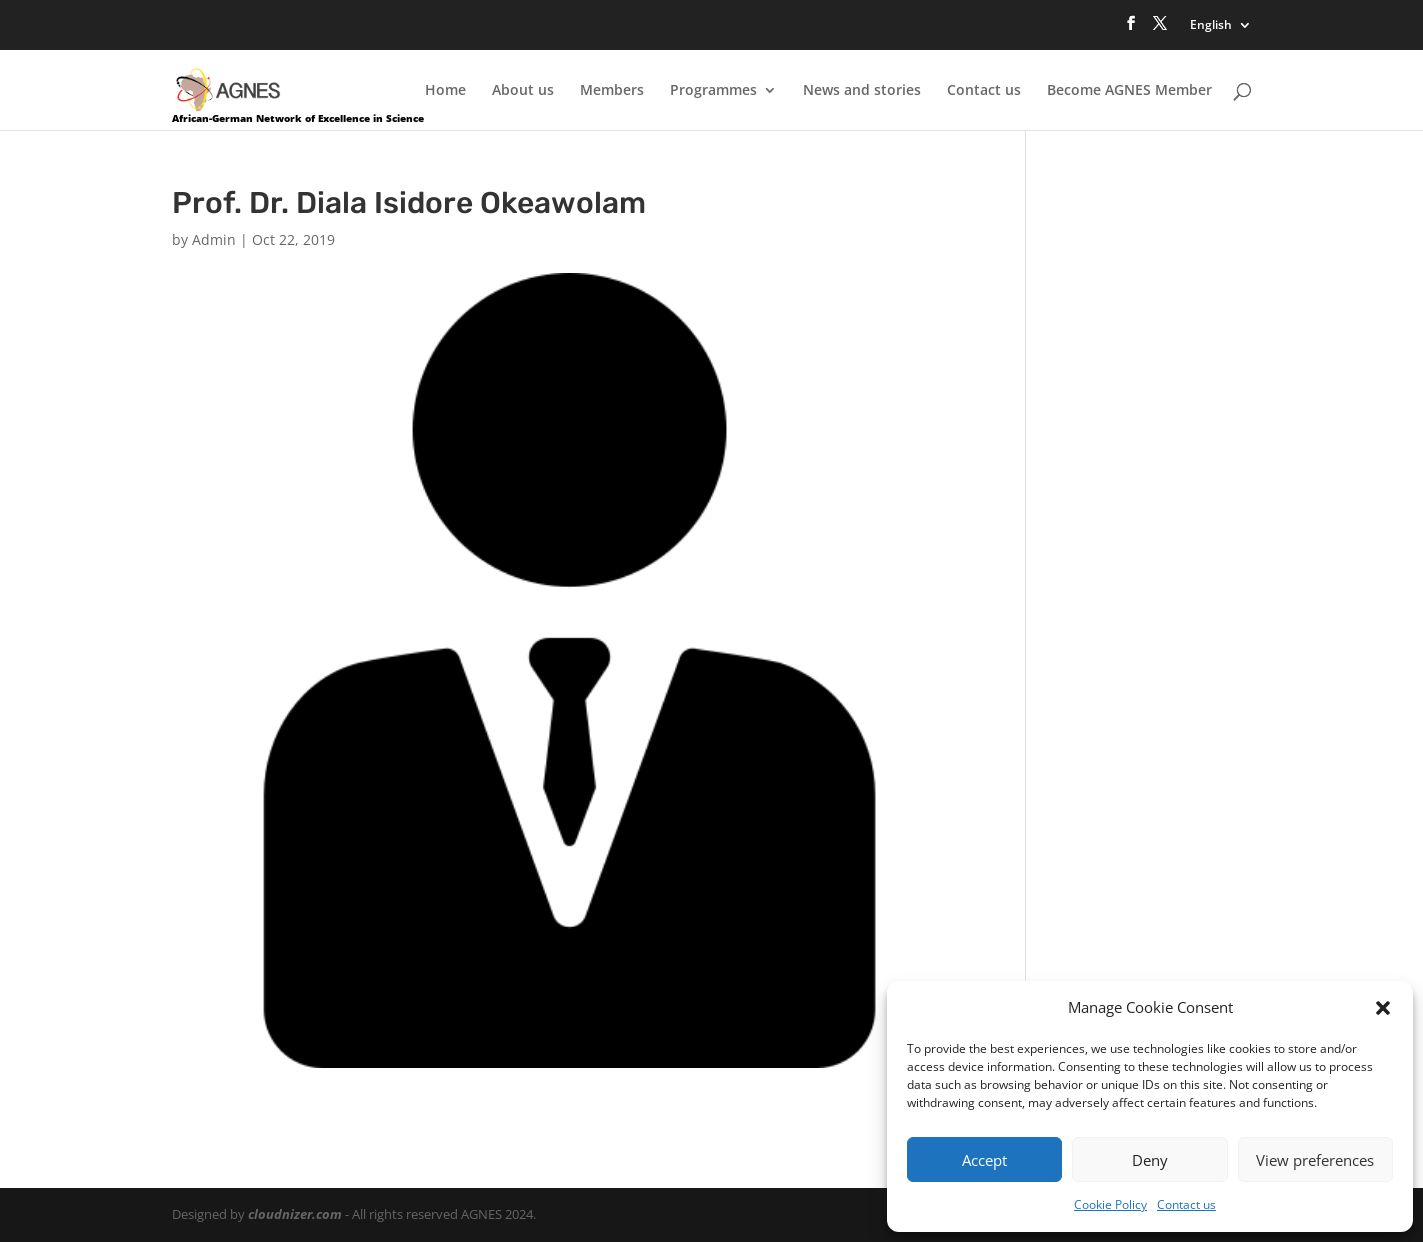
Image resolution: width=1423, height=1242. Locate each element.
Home (445, 91)
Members (612, 91)
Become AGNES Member (1129, 91)
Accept (984, 1160)
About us (523, 91)
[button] (1383, 1008)
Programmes (713, 91)
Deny (1150, 1160)
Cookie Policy (1110, 1204)
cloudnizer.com (295, 1214)
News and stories (862, 91)
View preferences (1315, 1160)
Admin (214, 239)
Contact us (1186, 1204)
